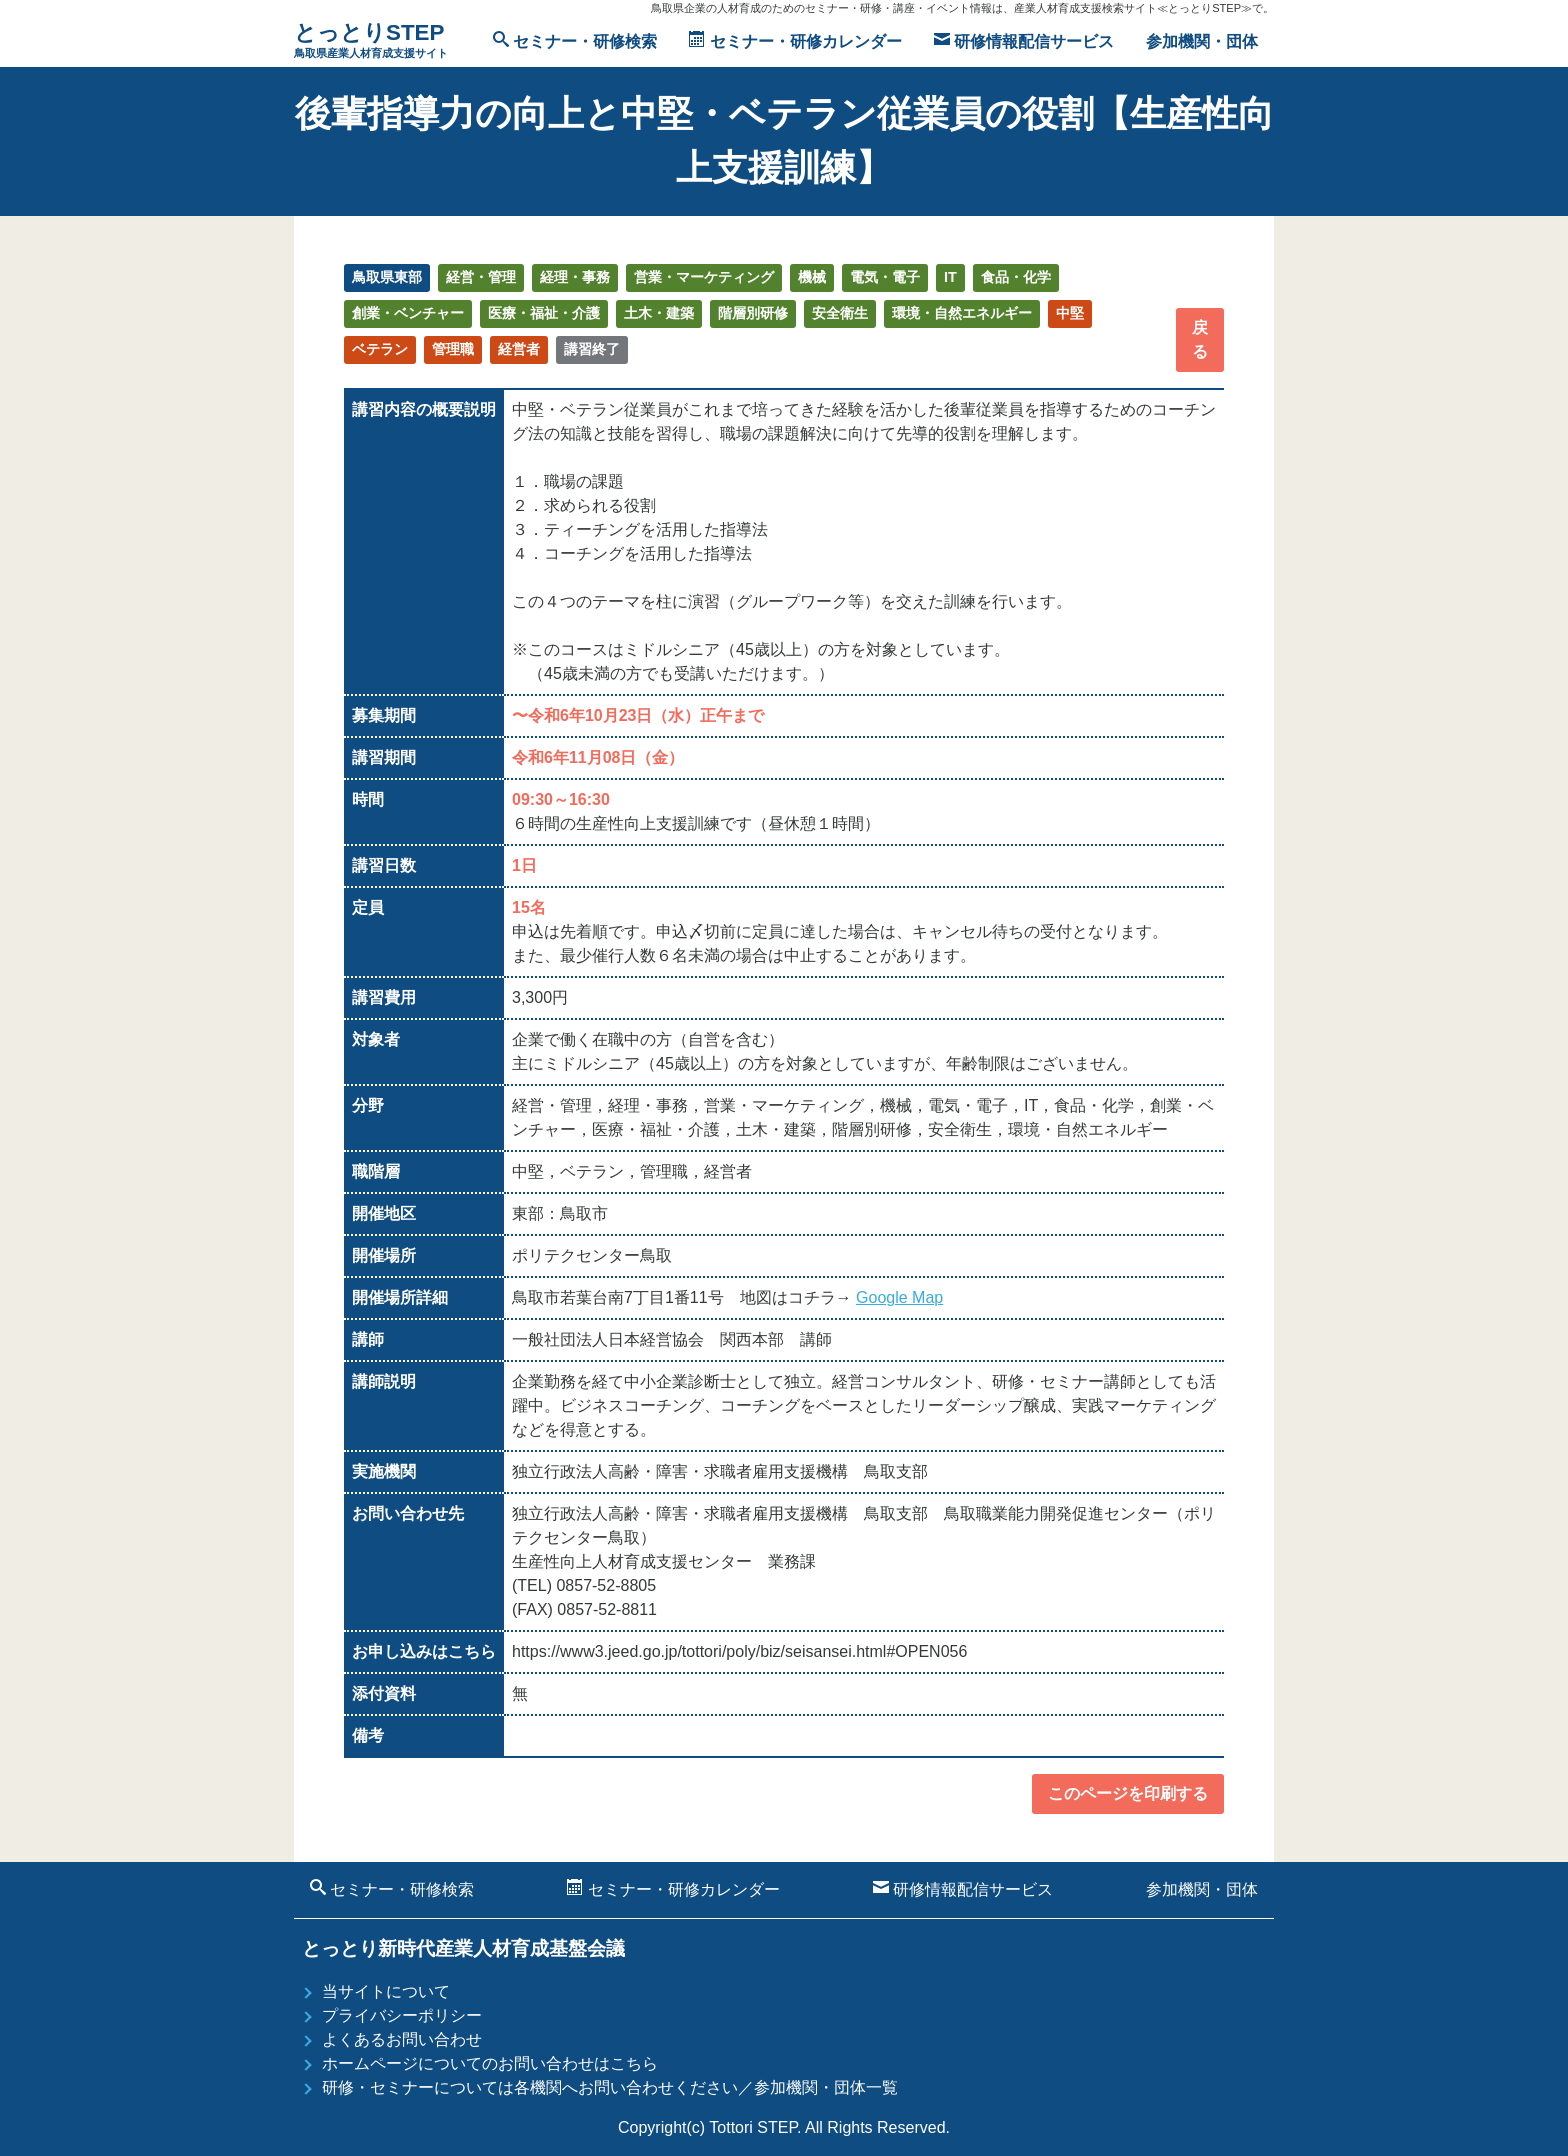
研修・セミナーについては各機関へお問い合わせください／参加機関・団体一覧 (610, 2087)
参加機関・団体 (1202, 41)
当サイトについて (386, 1991)
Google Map (899, 1297)
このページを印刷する (1128, 1793)
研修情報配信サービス (1024, 40)
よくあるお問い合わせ (402, 2039)
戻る (1200, 339)
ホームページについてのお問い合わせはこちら (490, 2063)
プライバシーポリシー (402, 2015)
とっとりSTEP (371, 41)
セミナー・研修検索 (575, 40)
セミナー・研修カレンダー (795, 40)
